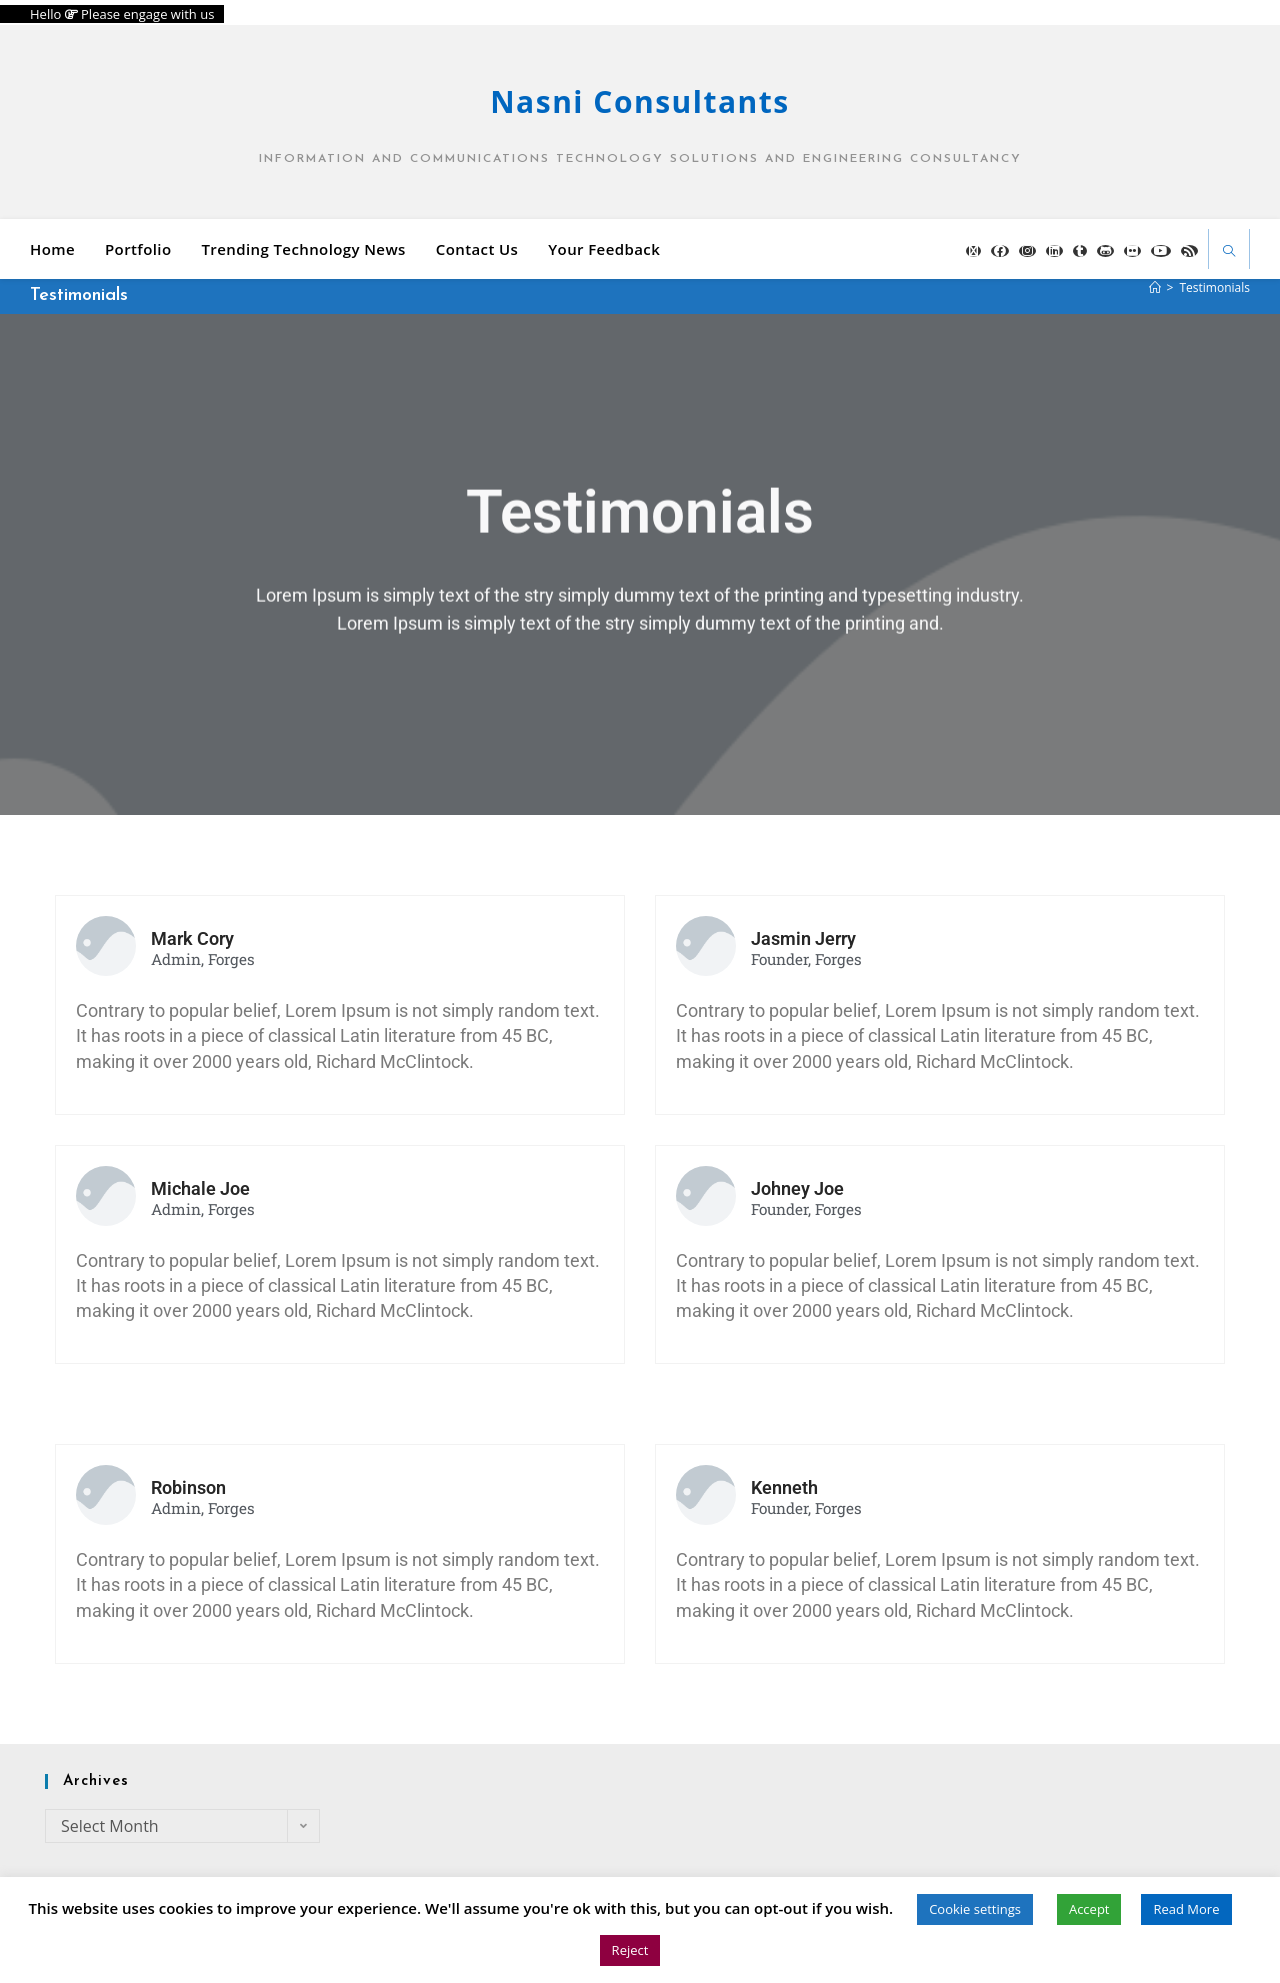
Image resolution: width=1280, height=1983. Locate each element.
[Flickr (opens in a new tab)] (1132, 251)
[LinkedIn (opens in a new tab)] (1054, 251)
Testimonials (1214, 287)
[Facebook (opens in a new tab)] (1000, 251)
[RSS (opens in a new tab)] (1189, 251)
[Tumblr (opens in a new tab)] (1080, 251)
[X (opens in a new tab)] (973, 251)
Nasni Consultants (640, 101)
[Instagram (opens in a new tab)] (1027, 251)
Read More (1186, 1909)
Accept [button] (1089, 1909)
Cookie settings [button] (975, 1909)
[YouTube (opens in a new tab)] (1161, 251)
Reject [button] (630, 1950)
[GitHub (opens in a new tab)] (1105, 251)
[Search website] (1229, 252)
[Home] (1155, 287)
